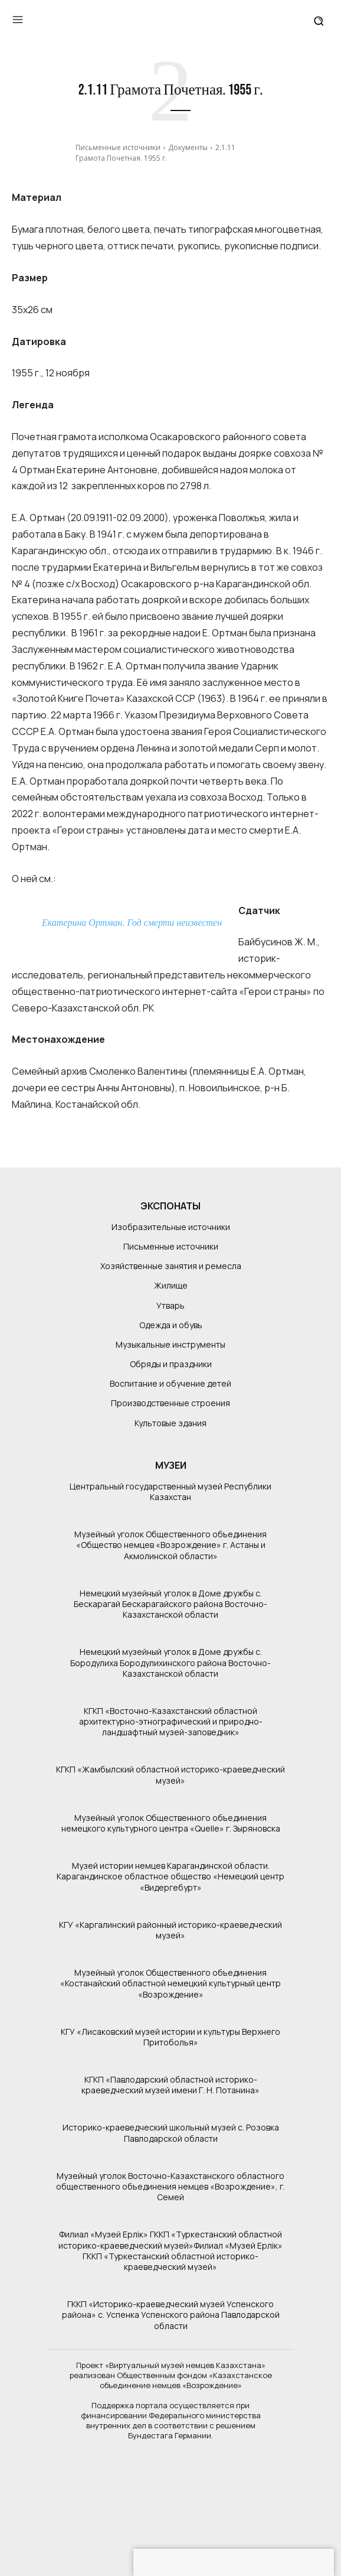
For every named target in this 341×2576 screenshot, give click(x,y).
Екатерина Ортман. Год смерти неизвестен (132, 923)
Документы (188, 147)
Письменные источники (118, 147)
